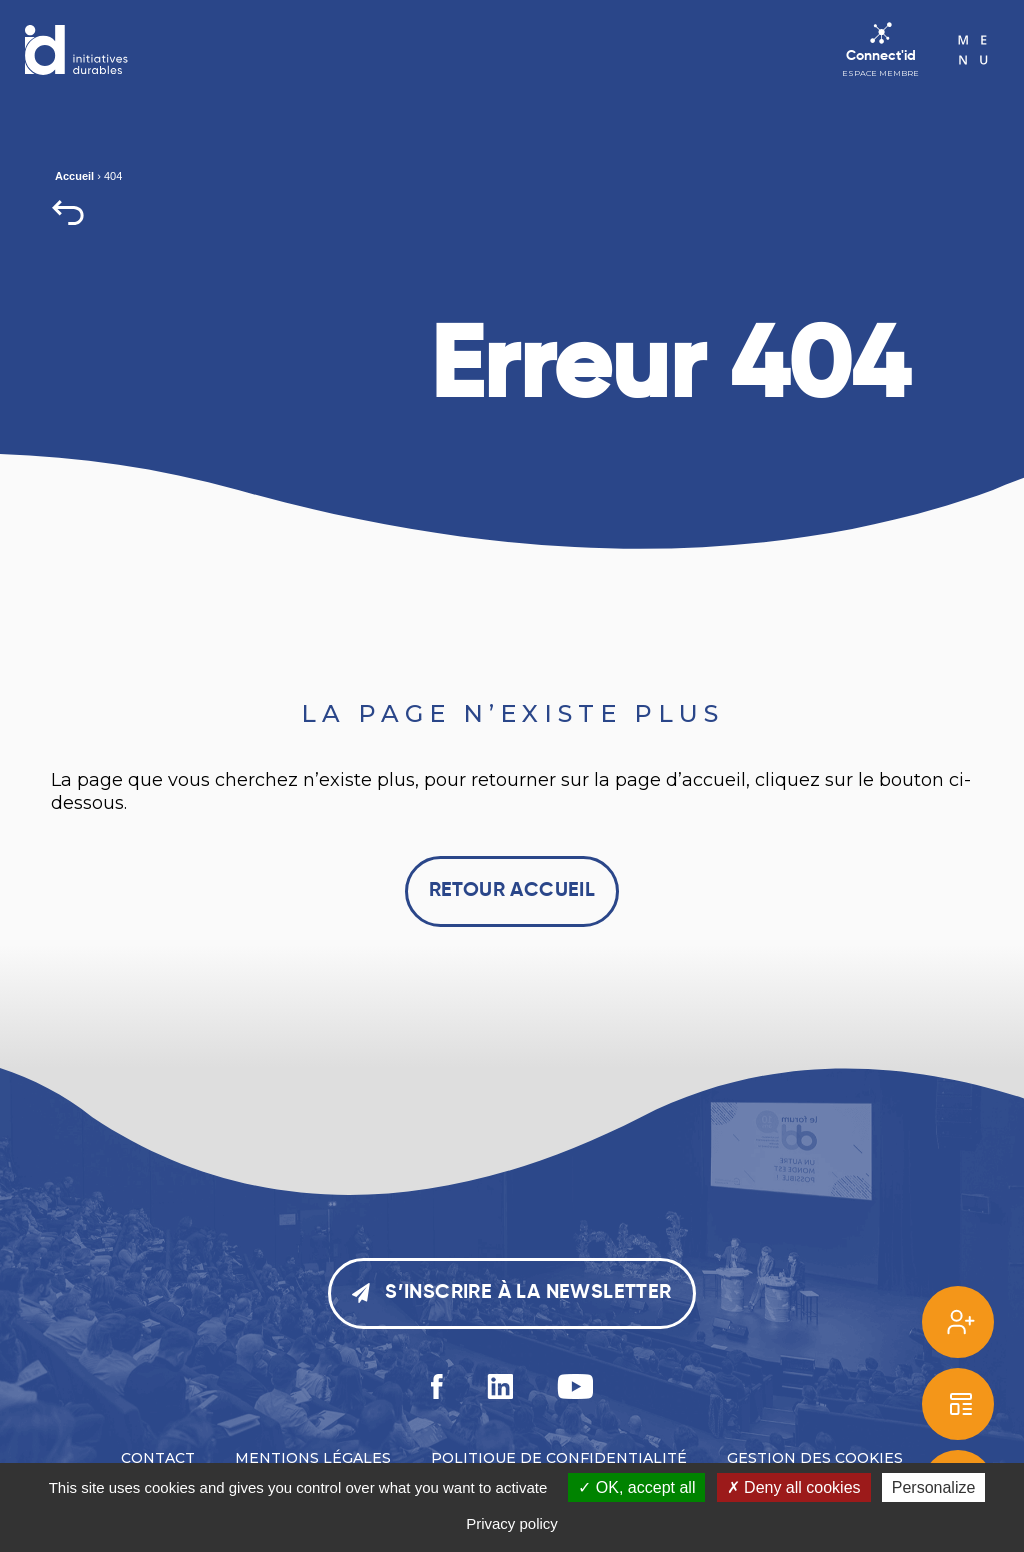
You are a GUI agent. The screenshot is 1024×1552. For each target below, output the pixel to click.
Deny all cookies (794, 1487)
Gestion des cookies (815, 1458)
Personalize (934, 1487)
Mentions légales (313, 1458)
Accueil (74, 176)
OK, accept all (636, 1487)
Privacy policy (512, 1523)
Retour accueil (512, 891)
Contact (158, 1458)
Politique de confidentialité (559, 1458)
